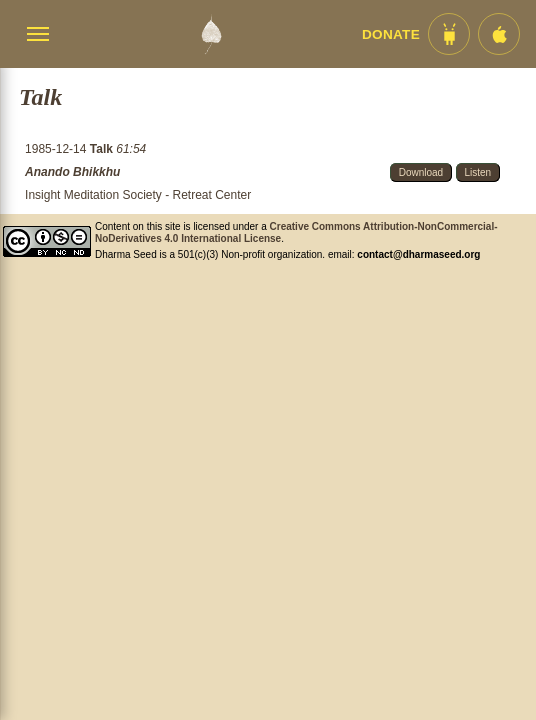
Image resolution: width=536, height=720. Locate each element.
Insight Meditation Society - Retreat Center (138, 195)
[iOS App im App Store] (499, 34)
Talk (103, 149)
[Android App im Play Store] (449, 34)
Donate (391, 34)
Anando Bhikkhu (72, 172)
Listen (478, 172)
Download (421, 172)
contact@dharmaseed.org (418, 254)
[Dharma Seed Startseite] (211, 34)
